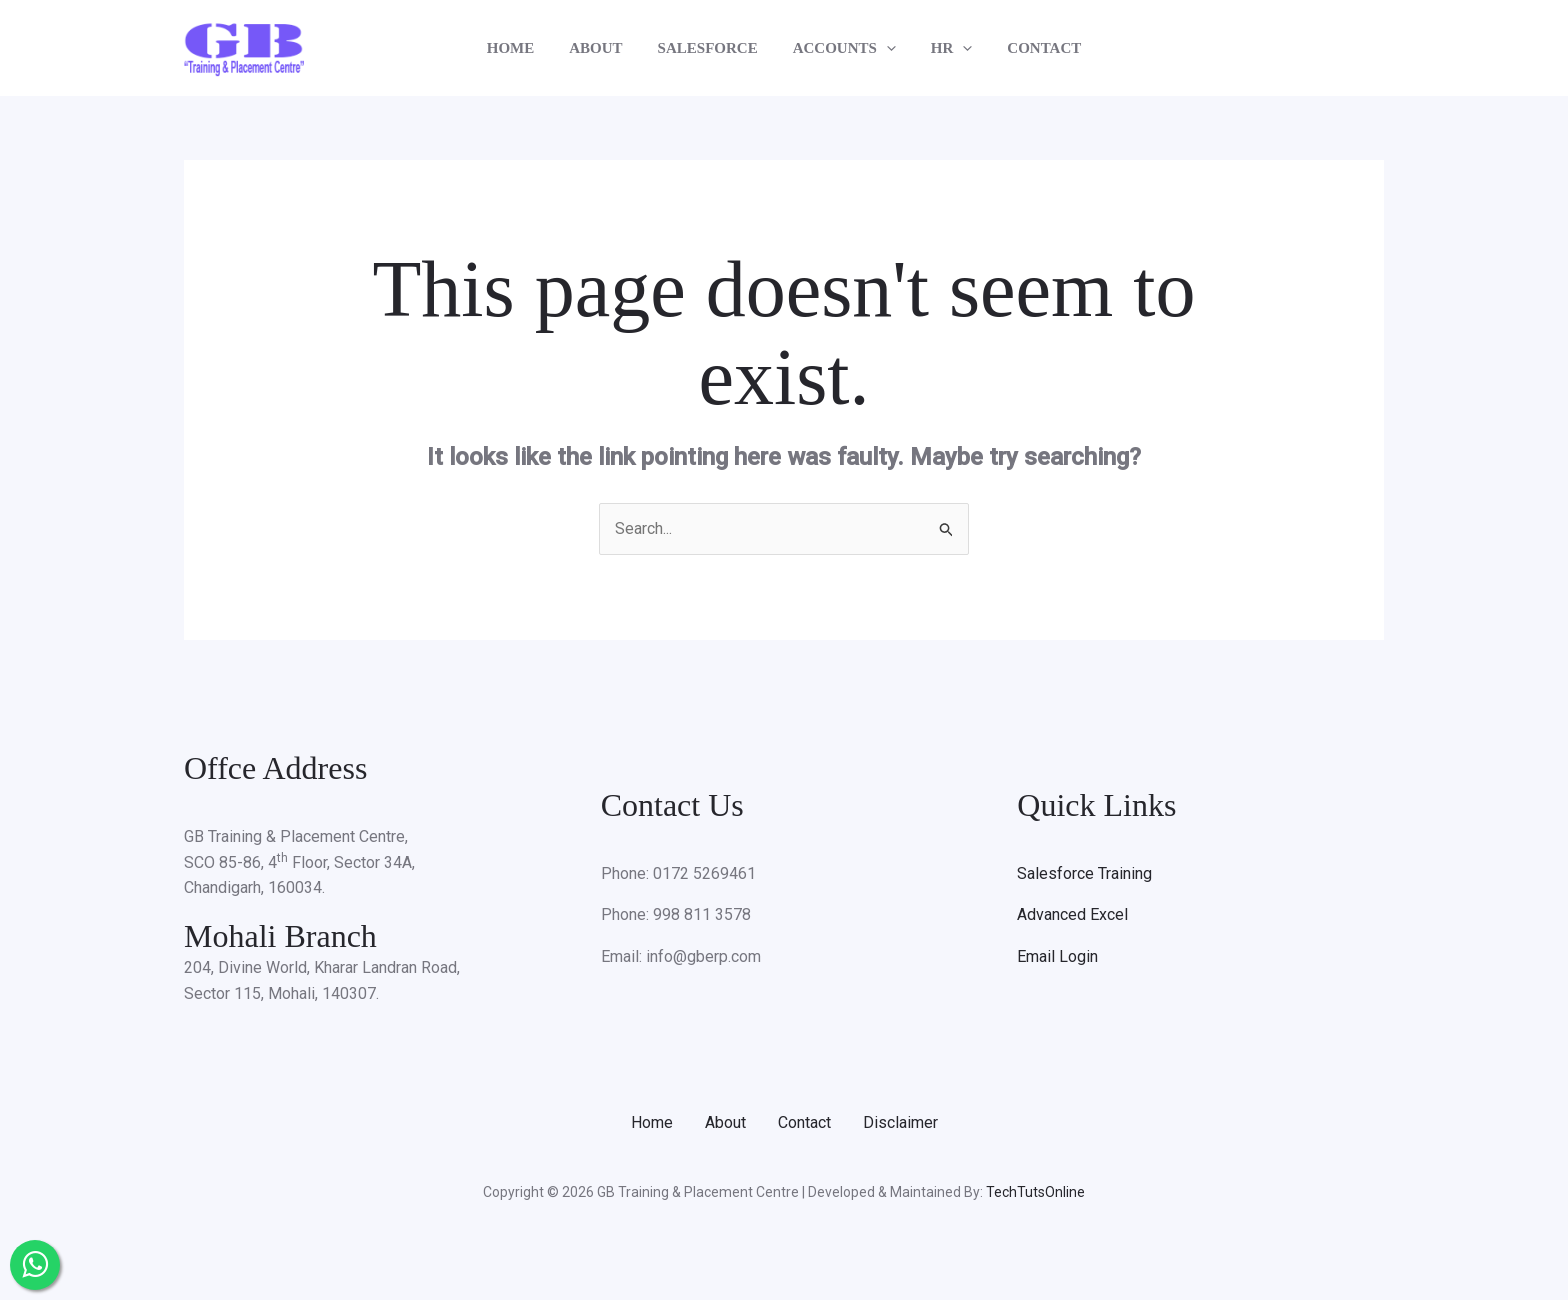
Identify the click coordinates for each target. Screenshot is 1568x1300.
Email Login (1057, 956)
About (725, 1122)
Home (652, 1122)
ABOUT (603, 48)
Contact (804, 1122)
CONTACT (1032, 48)
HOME (523, 48)
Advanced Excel (1072, 914)
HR (944, 48)
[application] (883, 48)
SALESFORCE (710, 48)
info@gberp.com (703, 956)
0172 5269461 (704, 873)
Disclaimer (900, 1122)
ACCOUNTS (841, 48)
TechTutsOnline (1035, 1192)
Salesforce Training (1084, 873)
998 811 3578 (702, 914)
